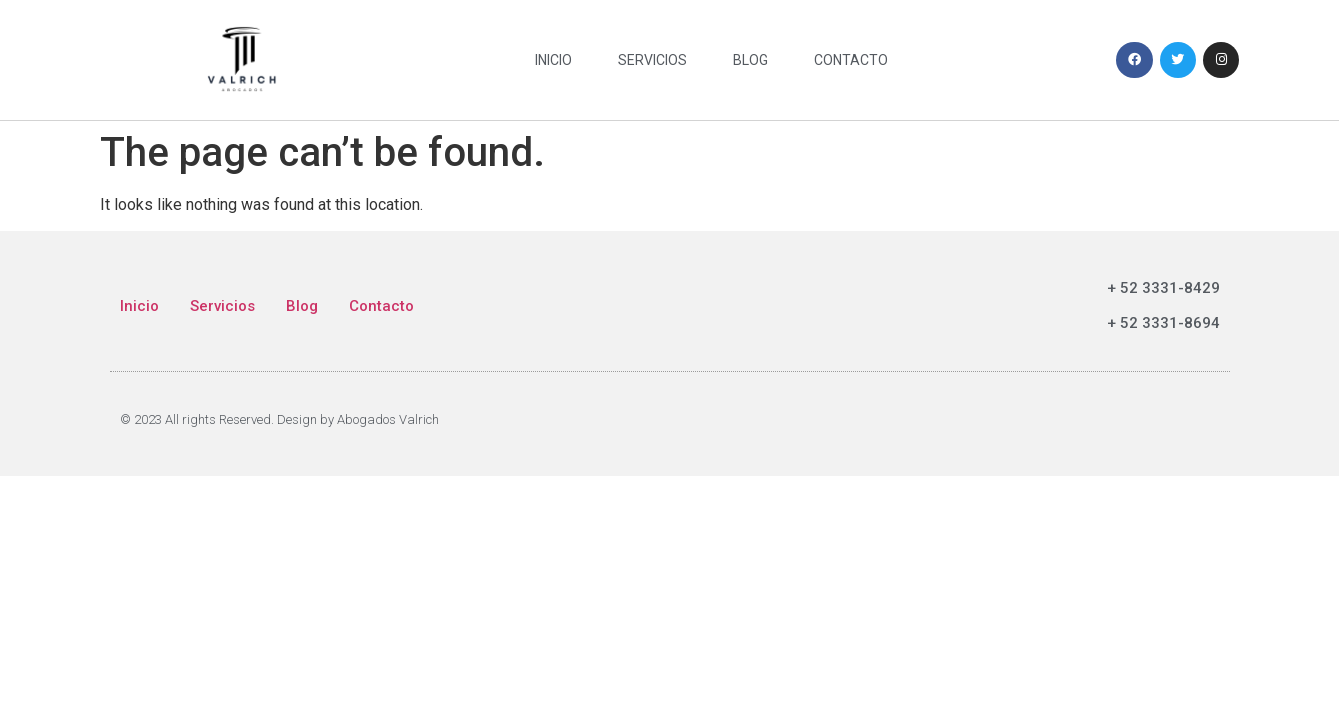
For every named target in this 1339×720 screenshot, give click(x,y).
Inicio (553, 60)
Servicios (652, 60)
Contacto (851, 60)
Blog (750, 60)
